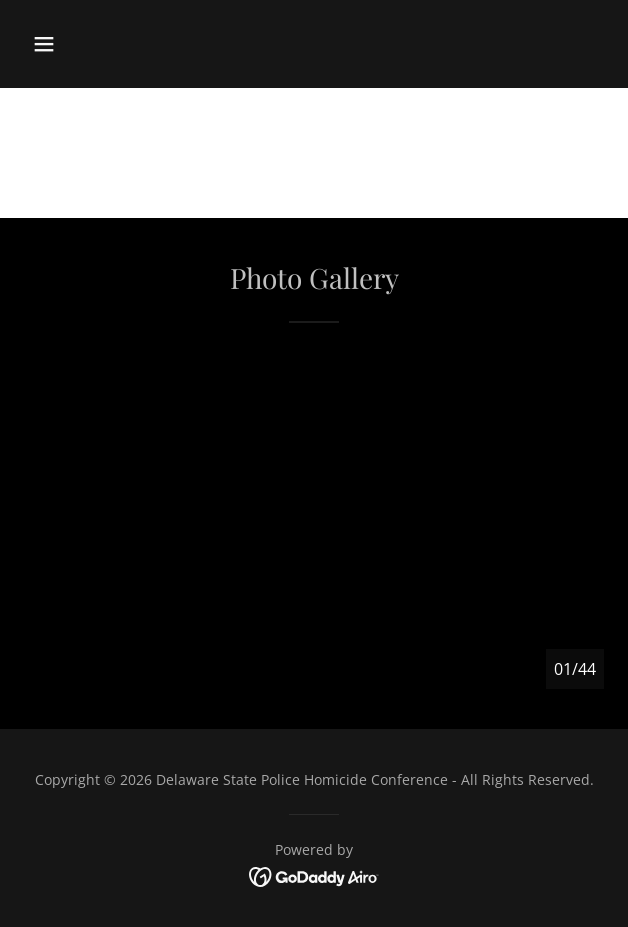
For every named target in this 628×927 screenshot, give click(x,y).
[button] (44, 44)
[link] (314, 875)
